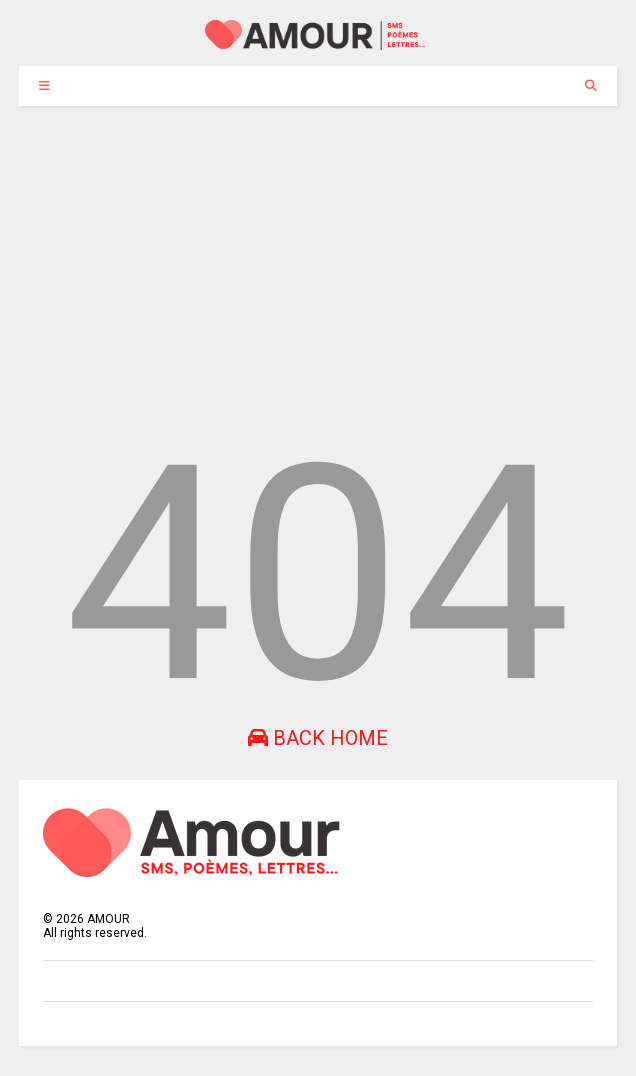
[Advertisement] (318, 256)
